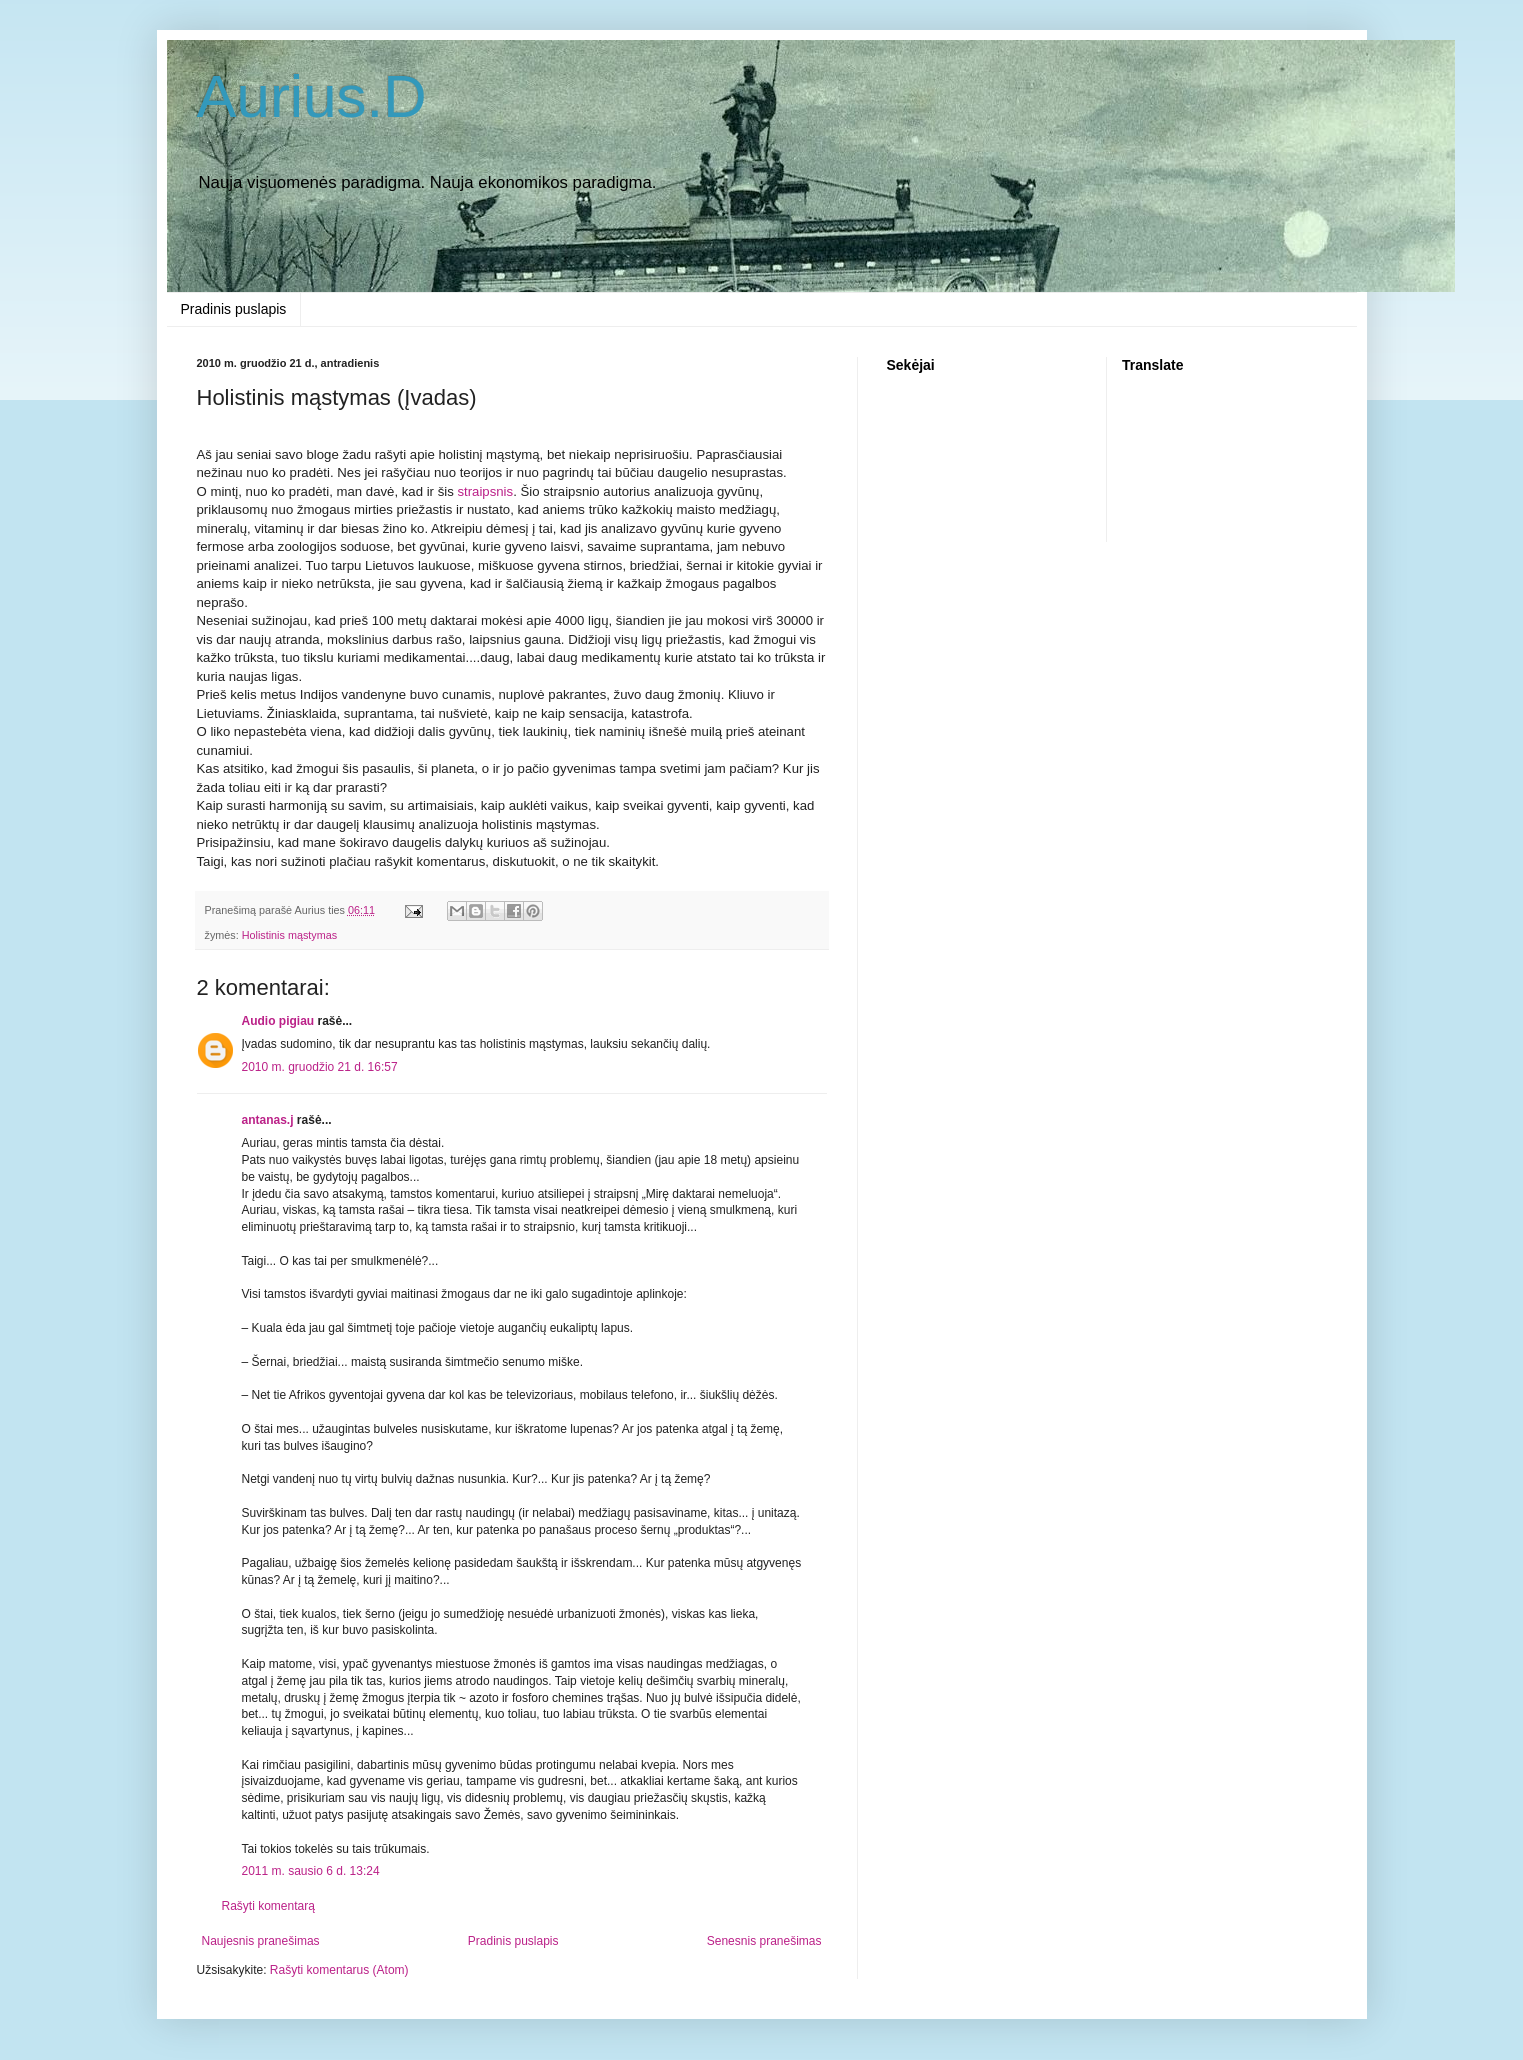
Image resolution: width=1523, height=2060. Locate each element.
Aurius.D (312, 96)
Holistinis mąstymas (289, 935)
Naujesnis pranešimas (261, 1941)
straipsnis (485, 491)
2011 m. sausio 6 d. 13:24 (311, 1871)
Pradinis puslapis (234, 309)
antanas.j (268, 1120)
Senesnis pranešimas (764, 1941)
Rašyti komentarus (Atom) (339, 1970)
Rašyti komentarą (268, 1906)
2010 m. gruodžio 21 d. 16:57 (320, 1067)
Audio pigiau (278, 1021)
